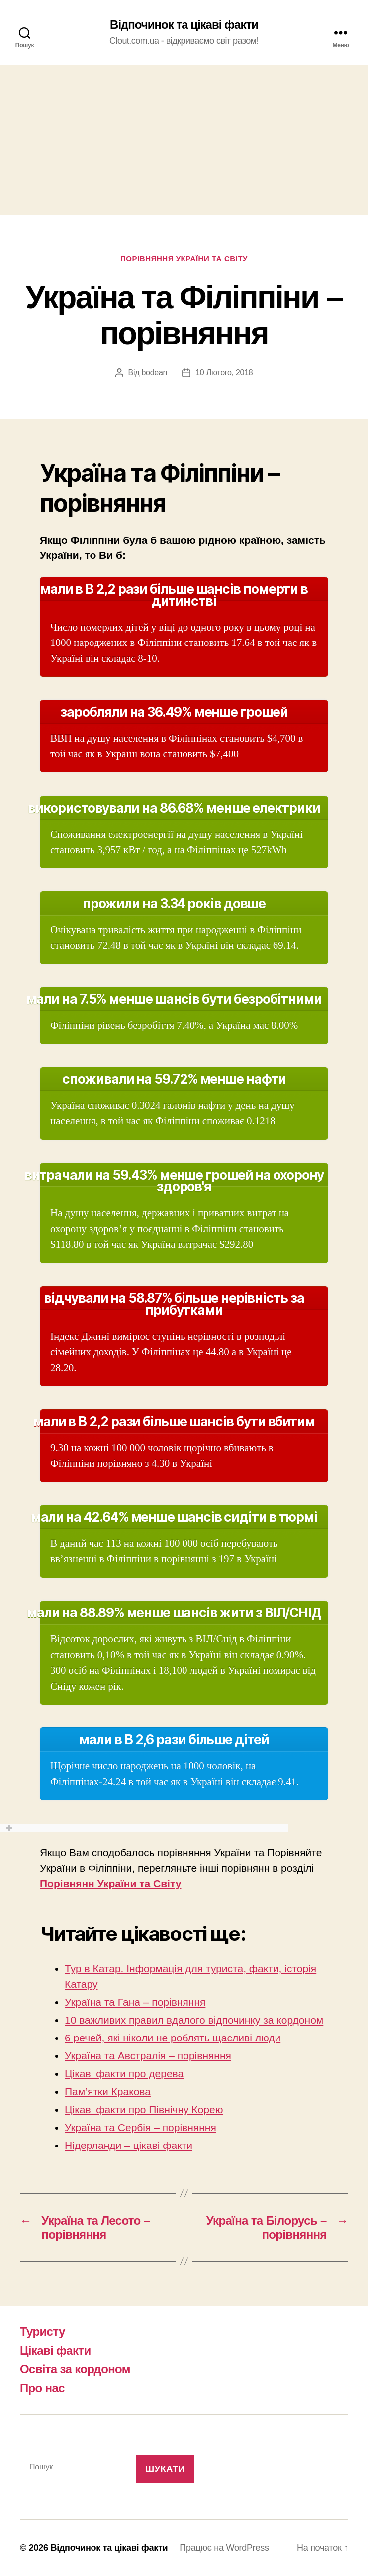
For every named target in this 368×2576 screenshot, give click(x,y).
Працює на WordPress (224, 2548)
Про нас (42, 2388)
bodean (154, 372)
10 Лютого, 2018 (224, 372)
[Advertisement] (184, 140)
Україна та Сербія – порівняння (140, 2127)
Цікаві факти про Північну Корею (144, 2109)
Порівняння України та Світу (184, 258)
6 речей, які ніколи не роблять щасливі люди (172, 2037)
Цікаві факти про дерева (124, 2073)
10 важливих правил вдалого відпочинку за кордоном (194, 2020)
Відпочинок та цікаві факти (184, 25)
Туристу (42, 2331)
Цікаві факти (55, 2350)
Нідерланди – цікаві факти (128, 2145)
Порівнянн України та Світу (110, 1883)
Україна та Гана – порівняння (135, 2002)
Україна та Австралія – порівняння (148, 2055)
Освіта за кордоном (75, 2369)
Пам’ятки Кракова (108, 2091)
